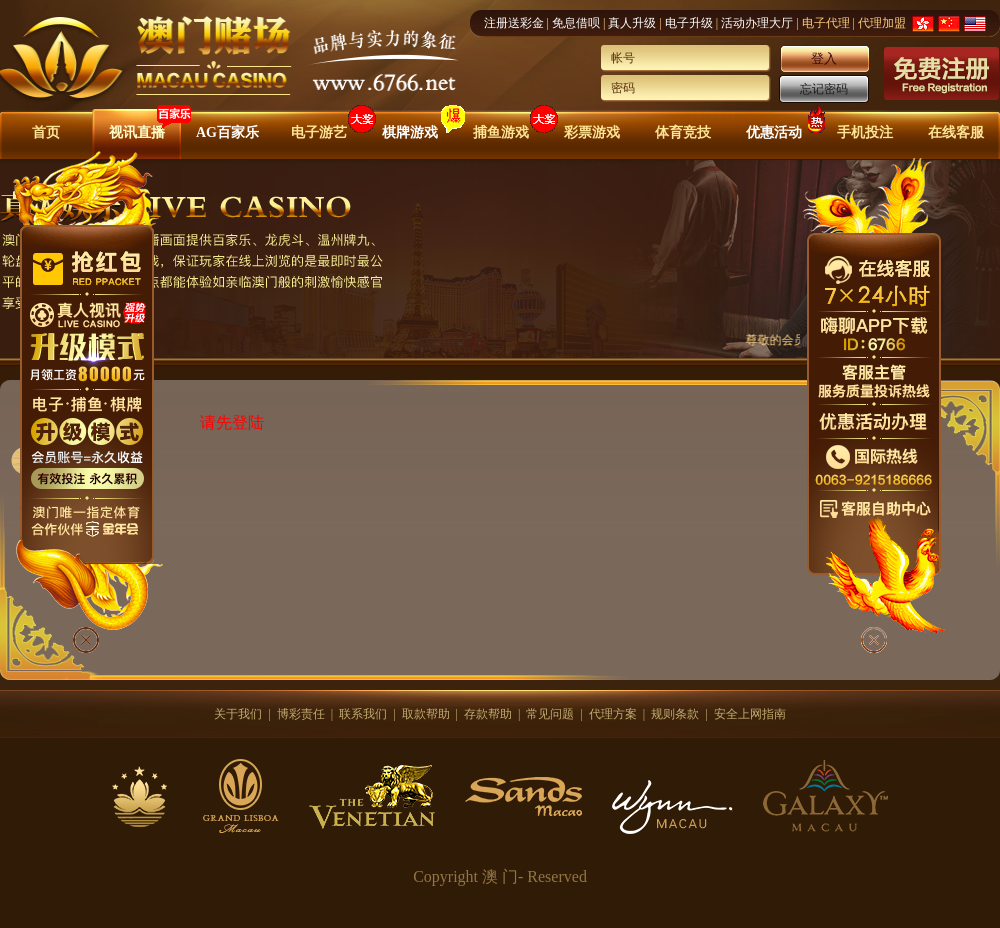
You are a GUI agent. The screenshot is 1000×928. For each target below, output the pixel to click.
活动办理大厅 (757, 23)
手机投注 (865, 132)
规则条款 (675, 714)
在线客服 (956, 132)
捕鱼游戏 (501, 132)
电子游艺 (319, 132)
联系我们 (363, 714)
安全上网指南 (750, 714)
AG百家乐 (227, 132)
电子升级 (689, 23)
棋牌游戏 (410, 132)
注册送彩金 (514, 23)
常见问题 (550, 714)
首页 (46, 132)
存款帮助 (488, 714)
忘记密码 (824, 89)
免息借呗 (576, 23)
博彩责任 (301, 714)
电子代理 (826, 23)
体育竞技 (683, 132)
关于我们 (238, 714)
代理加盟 (882, 23)
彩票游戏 (592, 132)
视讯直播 (137, 132)
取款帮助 (426, 714)
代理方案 (613, 714)
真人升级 (632, 23)
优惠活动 (774, 132)
